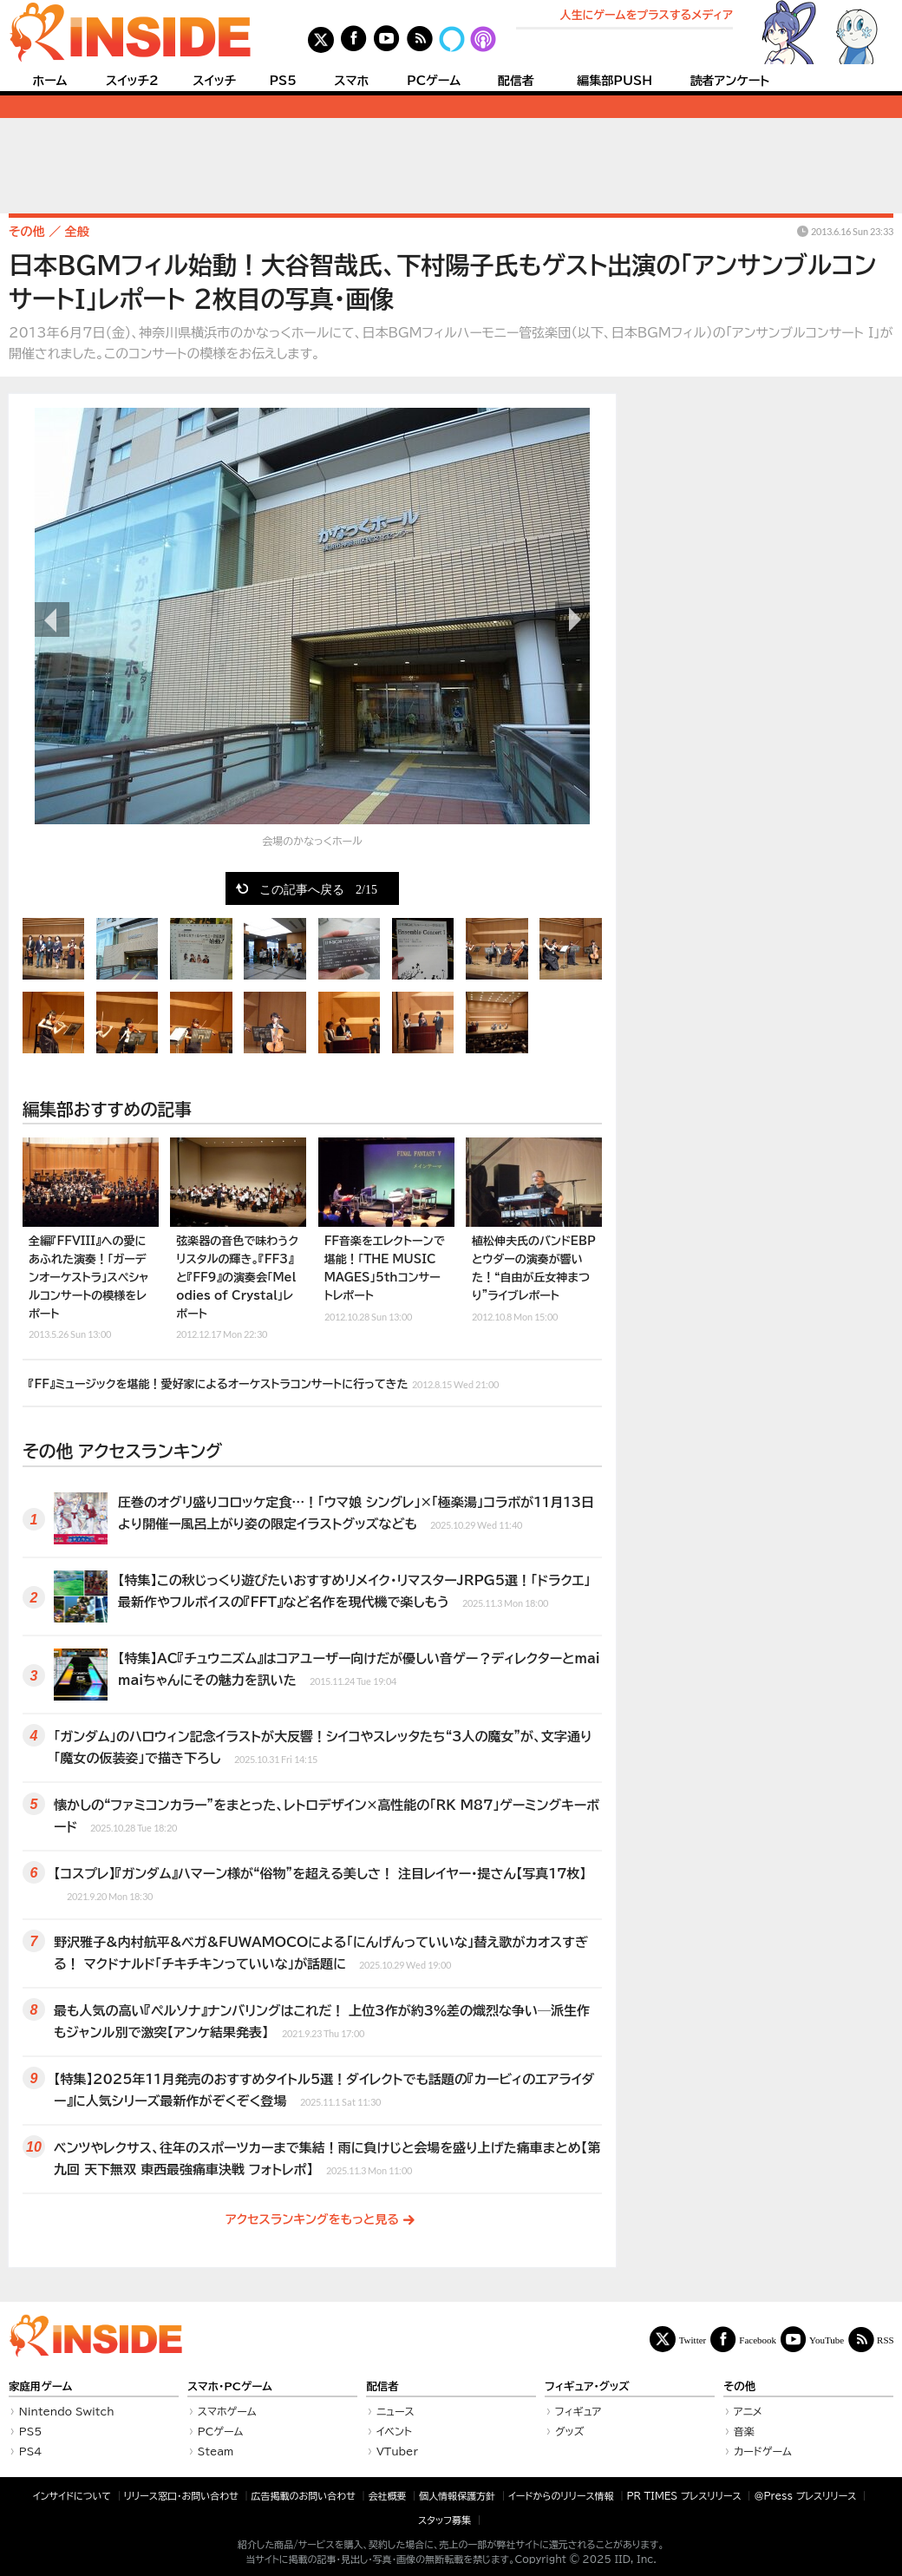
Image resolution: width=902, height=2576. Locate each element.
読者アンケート (730, 81)
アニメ (748, 2411)
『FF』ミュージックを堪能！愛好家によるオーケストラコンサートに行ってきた (264, 1382)
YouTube (826, 2339)
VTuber (397, 2451)
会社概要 (388, 2496)
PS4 (30, 2451)
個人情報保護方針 (457, 2496)
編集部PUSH (614, 81)
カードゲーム (763, 2451)
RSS (885, 2339)
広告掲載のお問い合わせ (304, 2496)
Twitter (693, 2339)
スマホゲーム (227, 2411)
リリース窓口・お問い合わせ (181, 2496)
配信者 (516, 81)
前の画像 (52, 619)
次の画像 (572, 619)
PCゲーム (434, 81)
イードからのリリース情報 (561, 2496)
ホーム (49, 81)
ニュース (395, 2411)
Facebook (757, 2339)
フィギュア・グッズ (587, 2386)
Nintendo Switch (66, 2411)
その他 (739, 2386)
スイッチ (214, 81)
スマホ (351, 81)
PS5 (283, 81)
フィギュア (578, 2411)
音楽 (744, 2431)
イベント (394, 2431)
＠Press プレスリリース (805, 2496)
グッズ (570, 2431)
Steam (216, 2451)
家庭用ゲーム (40, 2386)
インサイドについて (72, 2496)
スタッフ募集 (444, 2520)
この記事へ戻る (318, 888)
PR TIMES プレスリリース (683, 2496)
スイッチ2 (132, 81)
